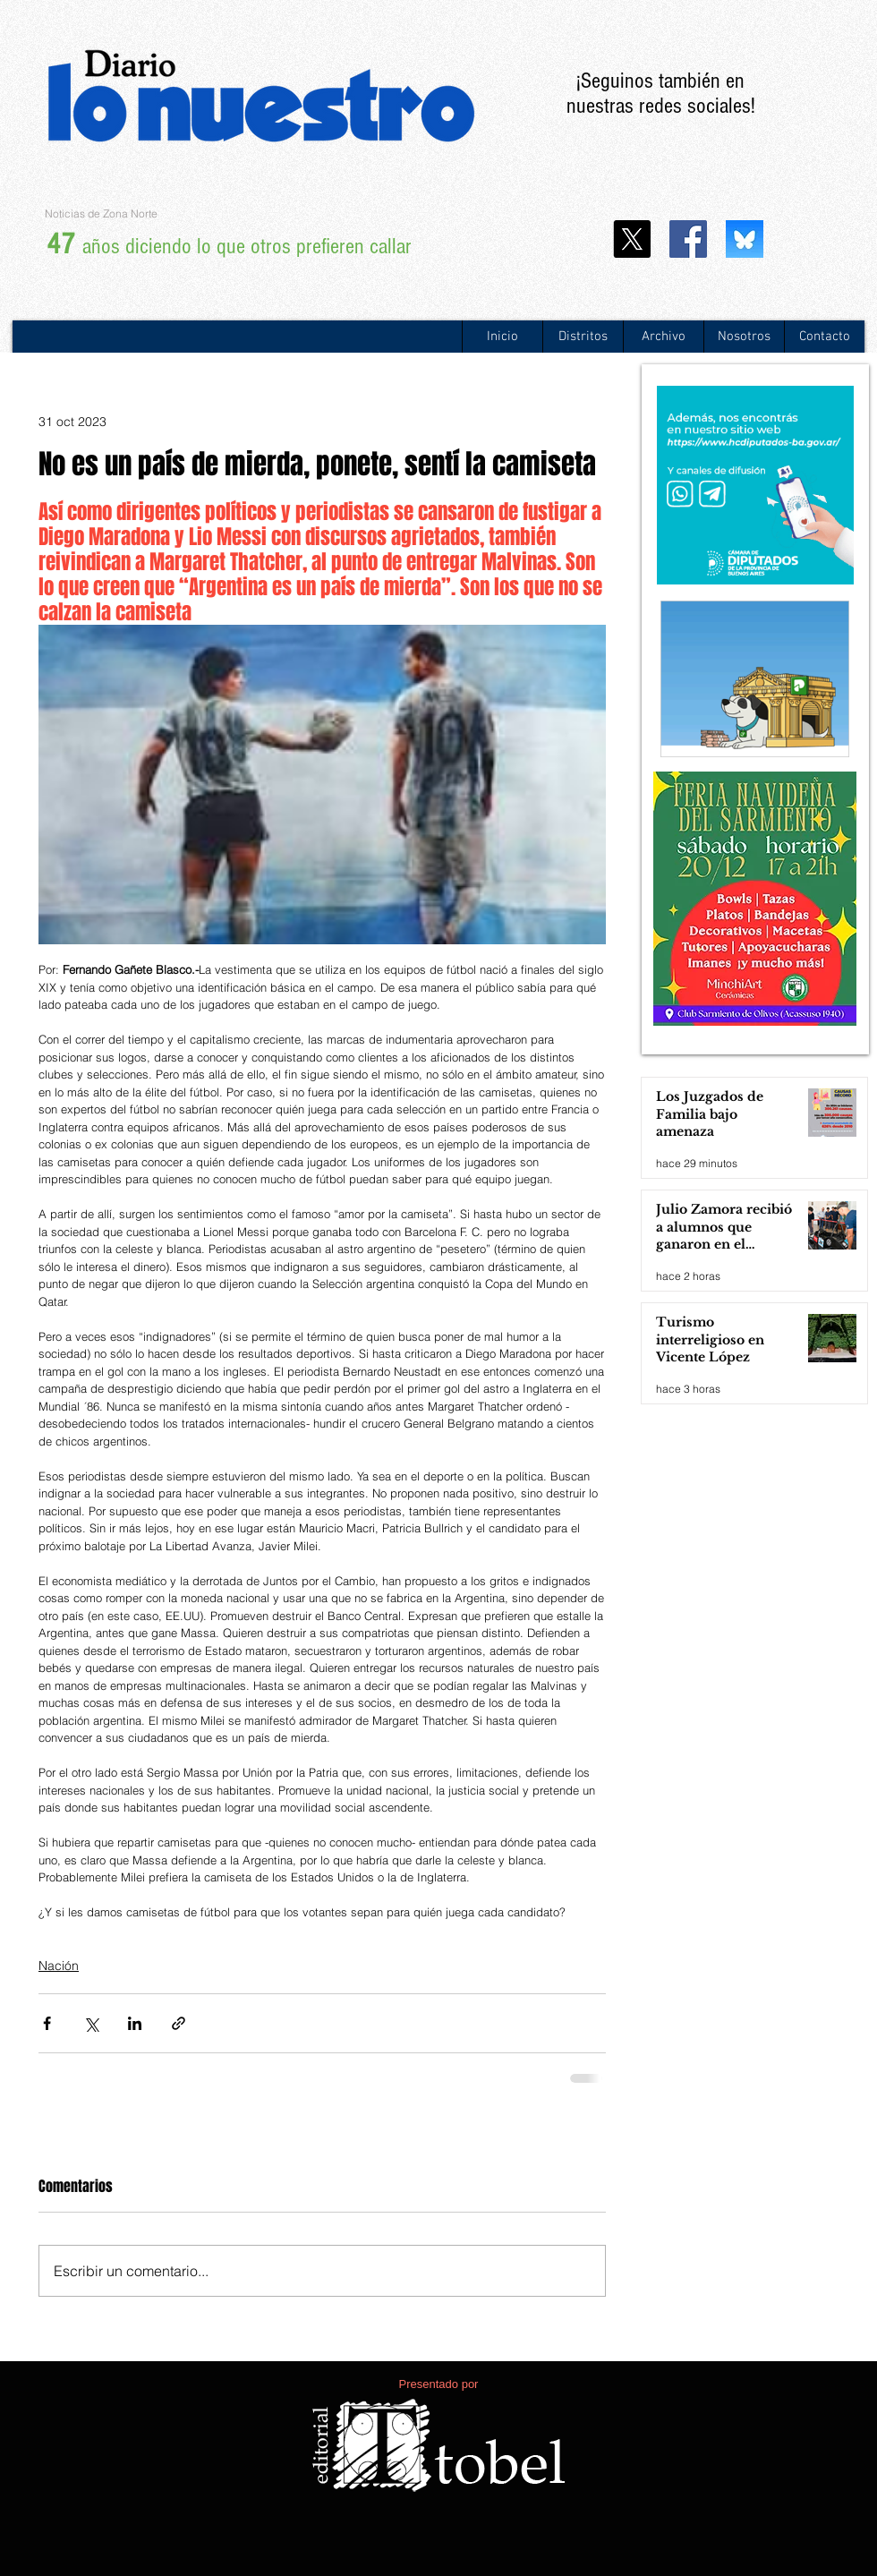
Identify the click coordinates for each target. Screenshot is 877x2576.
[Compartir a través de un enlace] (178, 2023)
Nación (58, 1966)
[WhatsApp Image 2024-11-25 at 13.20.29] (744, 239)
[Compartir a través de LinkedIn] (134, 2023)
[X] (632, 239)
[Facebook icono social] (688, 239)
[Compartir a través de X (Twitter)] (90, 2023)
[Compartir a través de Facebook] (46, 2023)
